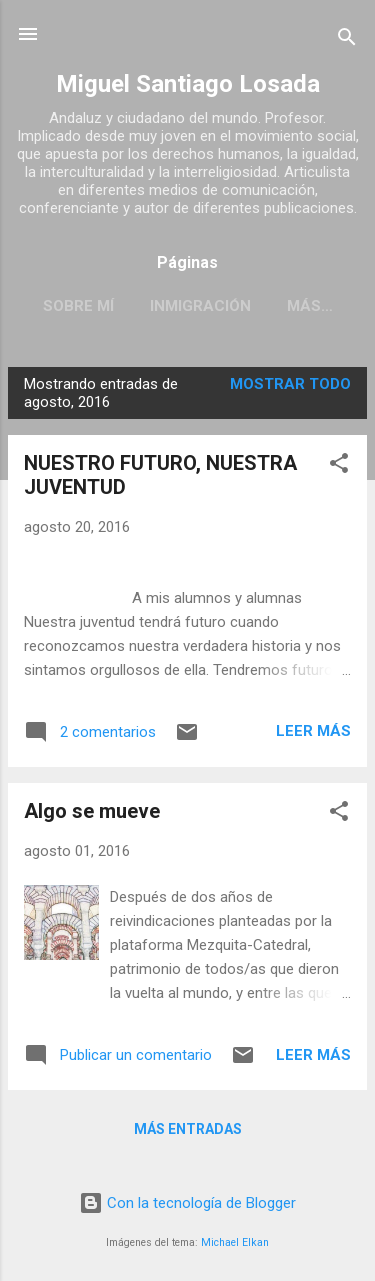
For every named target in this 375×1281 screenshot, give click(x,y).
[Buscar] (347, 40)
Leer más (313, 731)
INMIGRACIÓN (200, 306)
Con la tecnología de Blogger (187, 1203)
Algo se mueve (92, 811)
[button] (339, 466)
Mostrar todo (290, 384)
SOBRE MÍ (78, 306)
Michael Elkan (235, 1242)
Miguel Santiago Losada (188, 84)
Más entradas (188, 1129)
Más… (310, 306)
